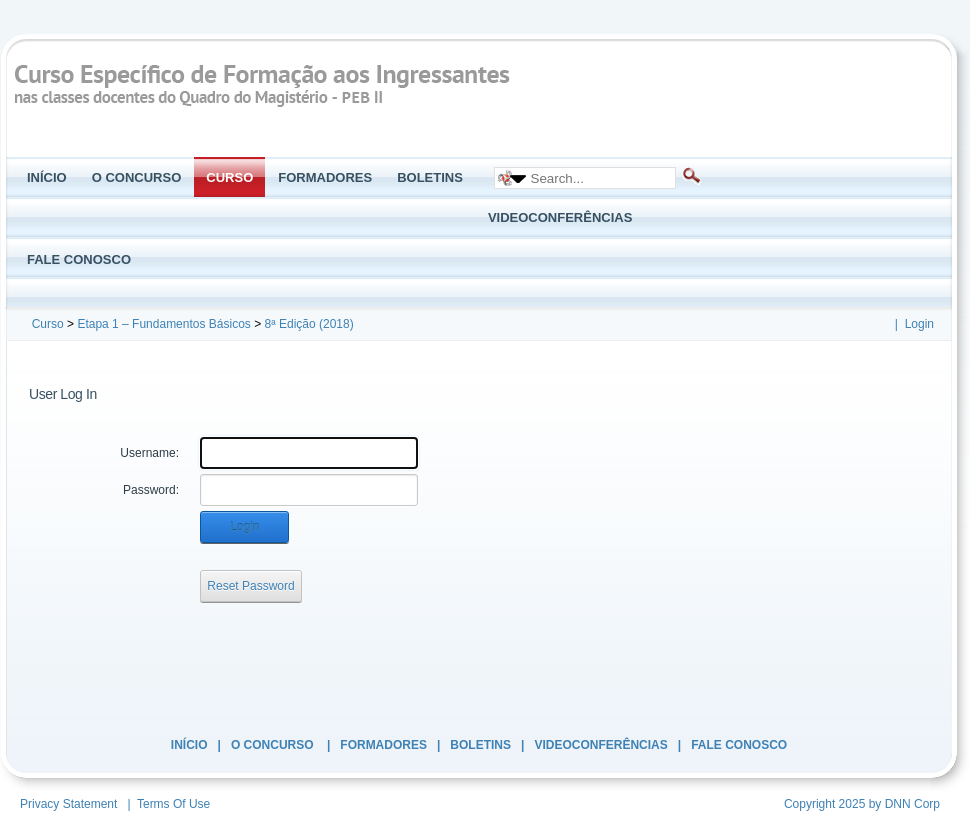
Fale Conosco (739, 745)
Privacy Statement (68, 804)
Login (919, 324)
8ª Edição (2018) (309, 324)
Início (189, 745)
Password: (151, 490)
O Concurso (274, 745)
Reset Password (250, 586)
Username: (149, 453)
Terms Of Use (173, 804)
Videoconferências (600, 745)
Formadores (383, 745)
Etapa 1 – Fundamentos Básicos (163, 324)
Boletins (480, 745)
